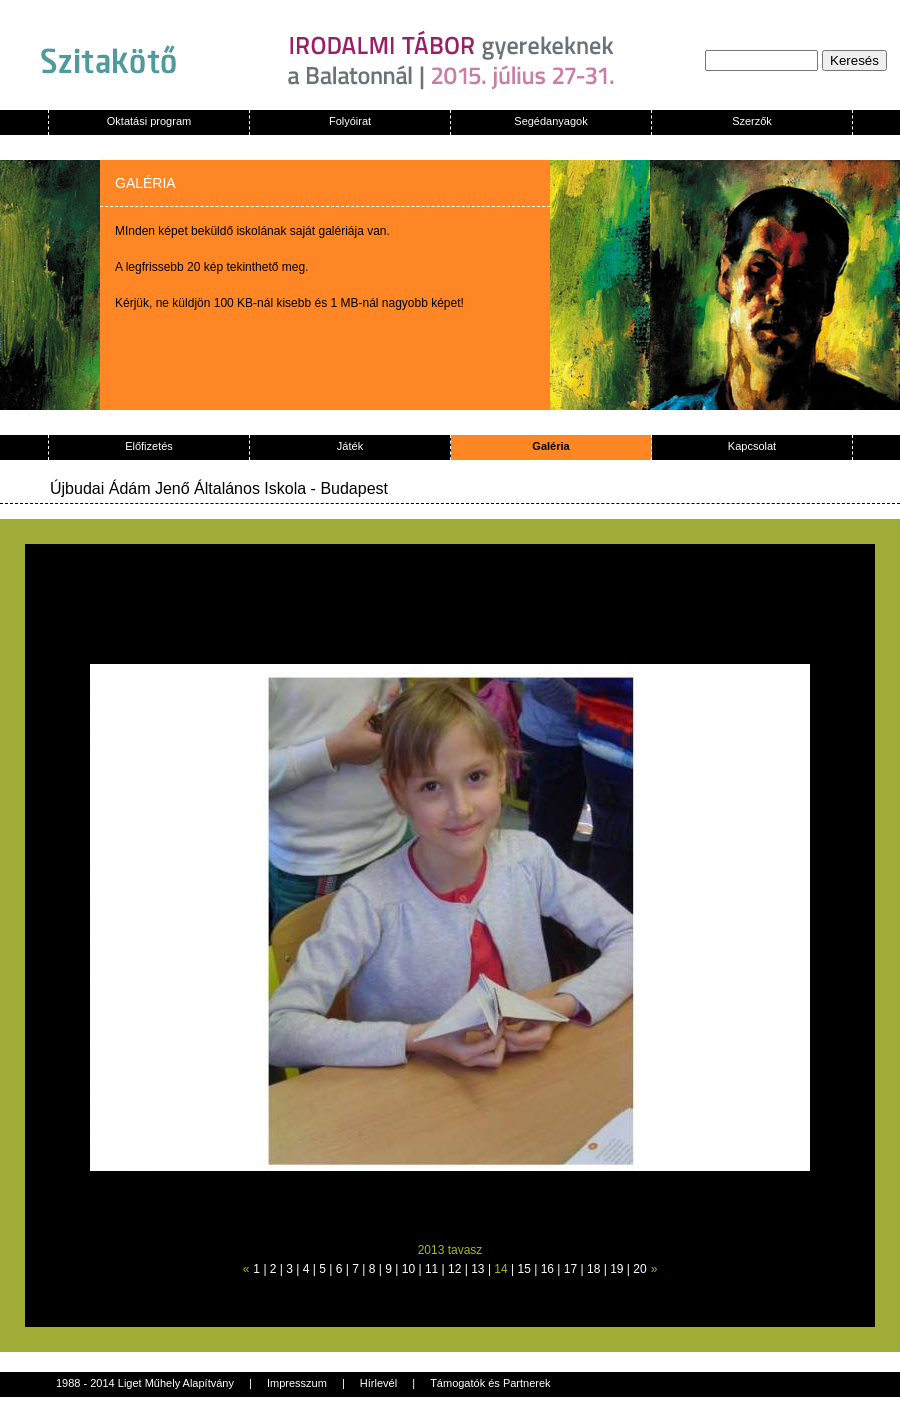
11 (431, 1269)
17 (570, 1269)
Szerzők (752, 121)
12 (454, 1269)
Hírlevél (378, 1383)
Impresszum (297, 1383)
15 (524, 1269)
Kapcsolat (752, 446)
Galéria (550, 446)
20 (639, 1269)
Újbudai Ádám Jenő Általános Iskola (178, 488)
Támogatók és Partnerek (490, 1383)
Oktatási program (149, 121)
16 (547, 1269)
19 (616, 1269)
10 (408, 1269)
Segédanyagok (550, 121)
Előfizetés (149, 446)
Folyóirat (350, 121)
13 (477, 1269)
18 (593, 1269)
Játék (350, 446)
